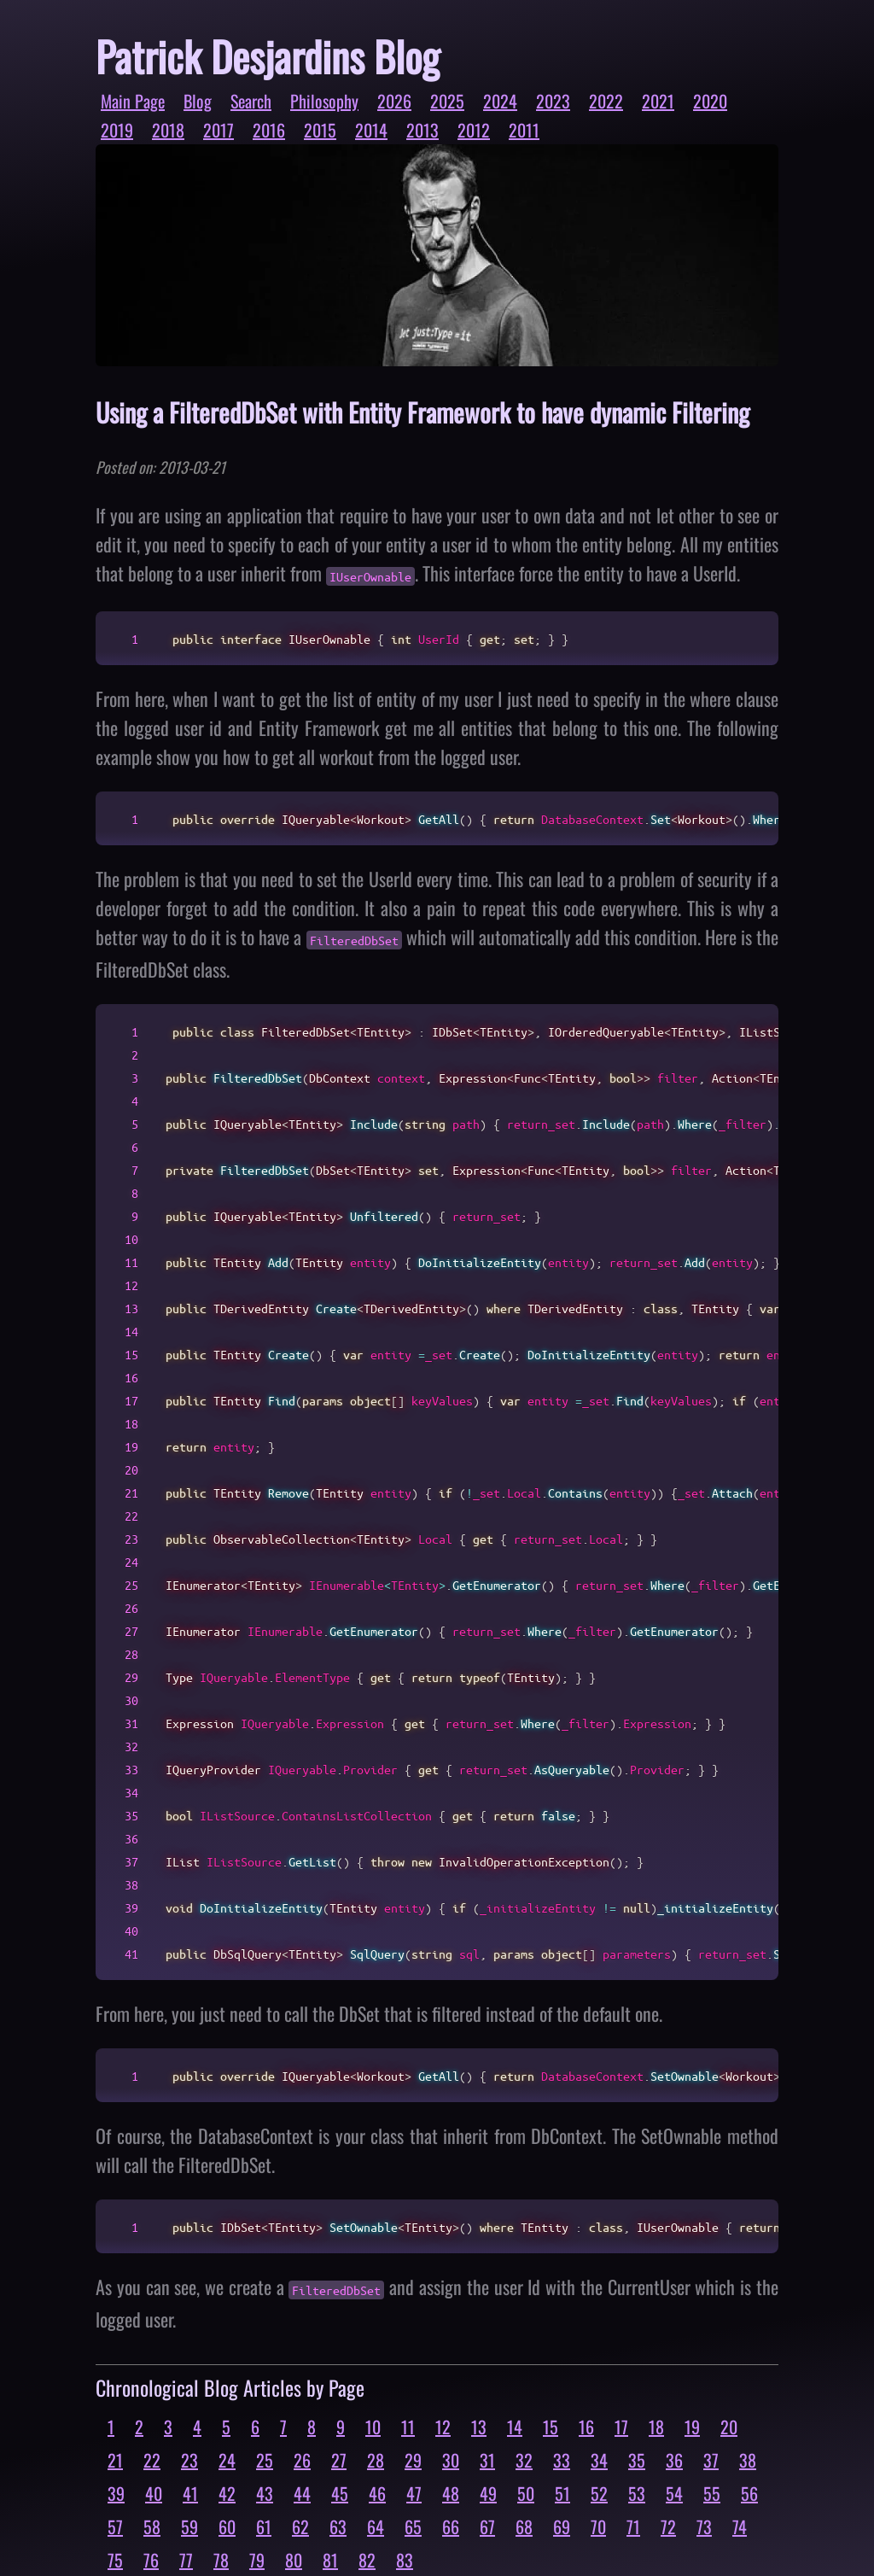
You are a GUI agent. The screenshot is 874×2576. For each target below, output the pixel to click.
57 (115, 2526)
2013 (422, 130)
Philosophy (324, 101)
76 (151, 2560)
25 (264, 2460)
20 (728, 2426)
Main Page (133, 101)
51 (562, 2493)
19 (692, 2426)
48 (450, 2493)
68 (524, 2526)
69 (561, 2526)
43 (264, 2493)
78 (221, 2560)
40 (153, 2493)
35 (636, 2460)
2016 (269, 130)
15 (550, 2426)
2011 (524, 130)
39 (116, 2493)
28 (375, 2460)
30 (450, 2460)
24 (227, 2460)
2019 (117, 130)
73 (704, 2526)
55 (711, 2493)
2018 (168, 130)
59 (189, 2526)
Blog (198, 101)
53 (636, 2493)
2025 (447, 101)
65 (413, 2526)
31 (487, 2460)
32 (524, 2460)
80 (293, 2560)
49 (488, 2493)
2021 (658, 101)
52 (599, 2493)
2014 (371, 130)
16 (586, 2426)
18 (656, 2426)
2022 (606, 101)
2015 (320, 130)
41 (190, 2493)
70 (598, 2526)
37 (711, 2460)
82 (367, 2560)
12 (443, 2426)
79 (257, 2560)
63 (338, 2526)
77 (186, 2560)
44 (302, 2493)
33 (561, 2460)
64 (375, 2526)
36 (674, 2460)
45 (339, 2493)
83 (404, 2560)
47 (414, 2493)
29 (413, 2460)
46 (377, 2493)
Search (250, 101)
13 (479, 2426)
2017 (218, 130)
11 (408, 2426)
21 (115, 2460)
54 (674, 2493)
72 (668, 2526)
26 (302, 2460)
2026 (394, 101)
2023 (553, 101)
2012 (473, 130)
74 (739, 2526)
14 (514, 2426)
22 (151, 2460)
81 (330, 2560)
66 (450, 2526)
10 (373, 2426)
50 (525, 2493)
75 (115, 2560)
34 (599, 2460)
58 (151, 2526)
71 (633, 2526)
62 (300, 2526)
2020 (710, 101)
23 (189, 2460)
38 (747, 2460)
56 (749, 2493)
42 (227, 2493)
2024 (500, 101)
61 (263, 2526)
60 (227, 2526)
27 (339, 2460)
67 (487, 2526)
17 (621, 2426)
